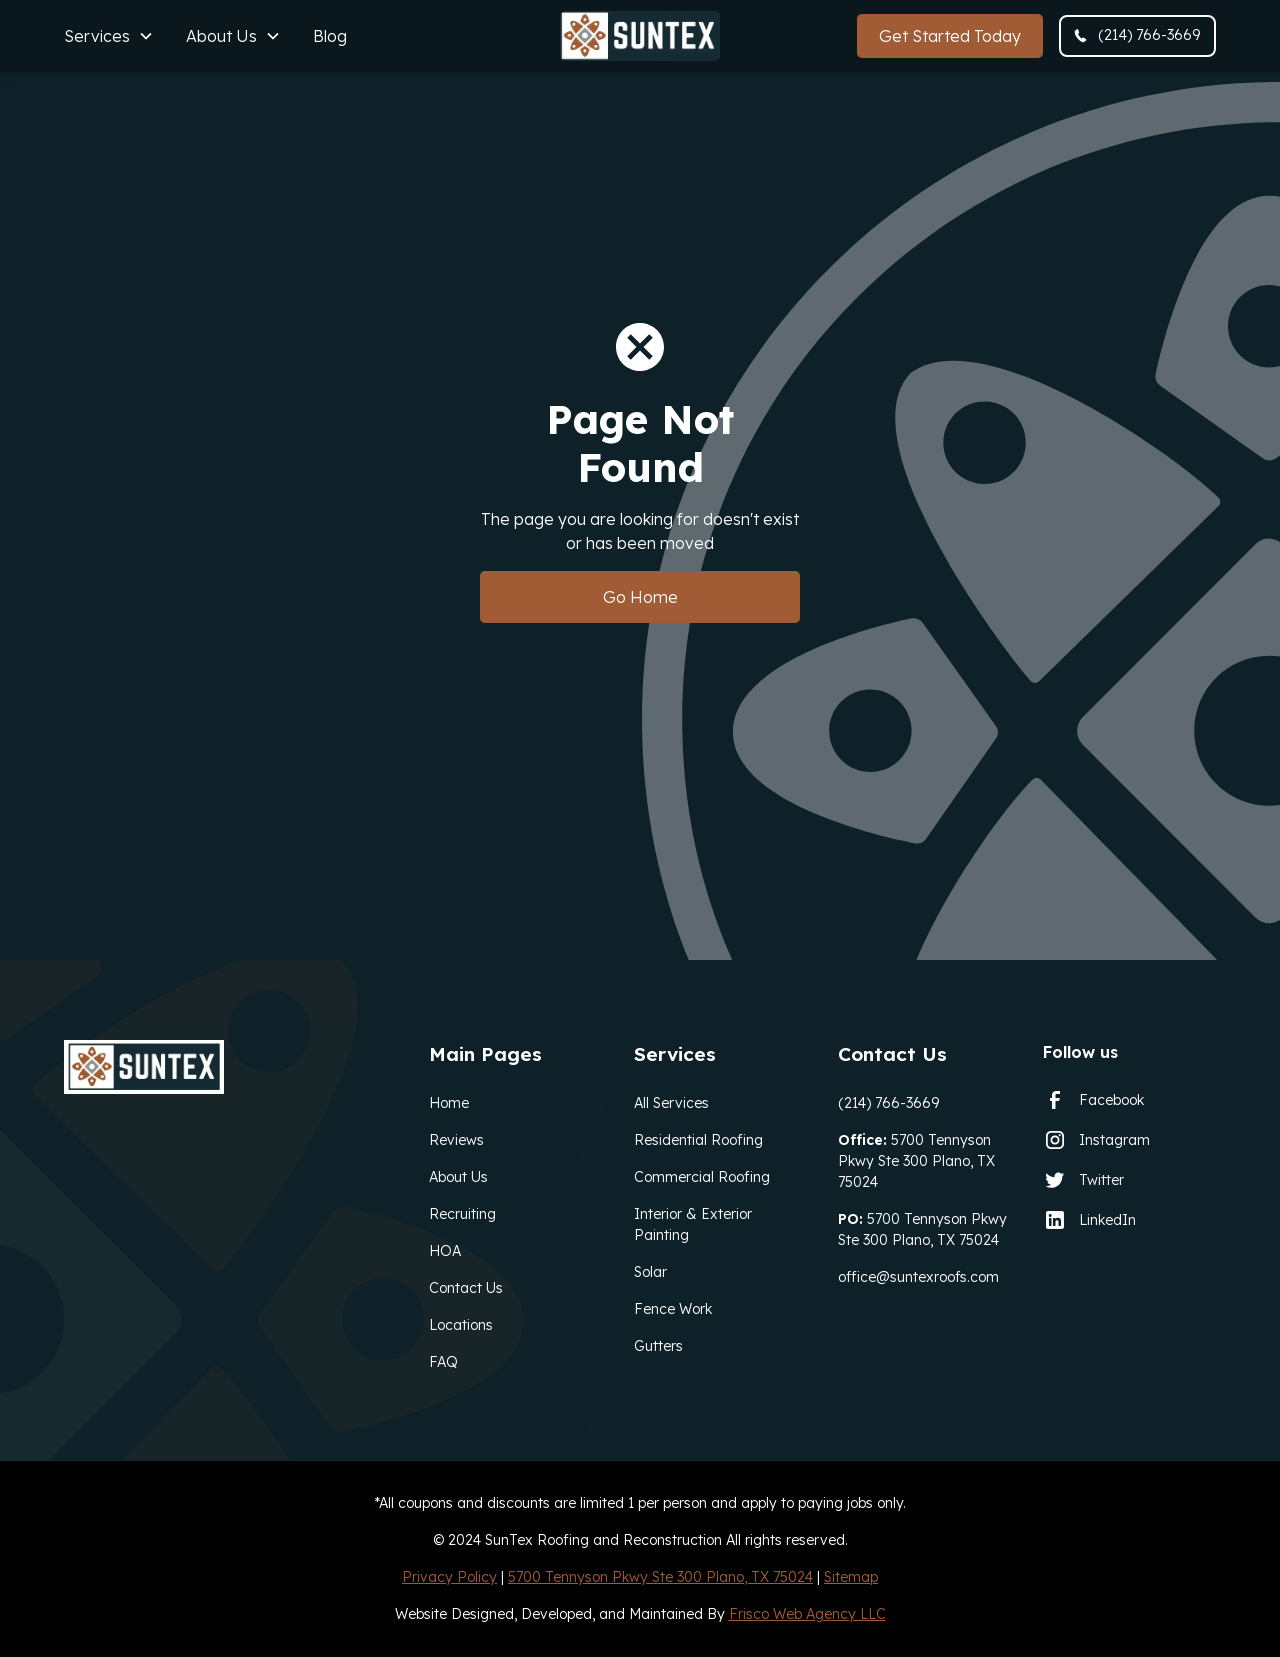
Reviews (456, 1140)
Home (449, 1103)
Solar (650, 1272)
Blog (330, 36)
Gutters (658, 1346)
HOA (445, 1251)
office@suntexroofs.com (918, 1277)
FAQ (443, 1362)
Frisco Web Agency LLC (807, 1614)
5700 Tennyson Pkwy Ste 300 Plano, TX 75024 (916, 1161)
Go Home (640, 597)
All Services (671, 1103)
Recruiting (462, 1214)
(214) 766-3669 (888, 1103)
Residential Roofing (698, 1140)
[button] (109, 36)
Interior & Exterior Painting (693, 1224)
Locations (461, 1325)
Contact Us (466, 1288)
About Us (458, 1177)
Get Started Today (950, 36)
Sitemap (851, 1577)
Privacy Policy (449, 1577)
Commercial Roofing (702, 1177)
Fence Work (673, 1309)
